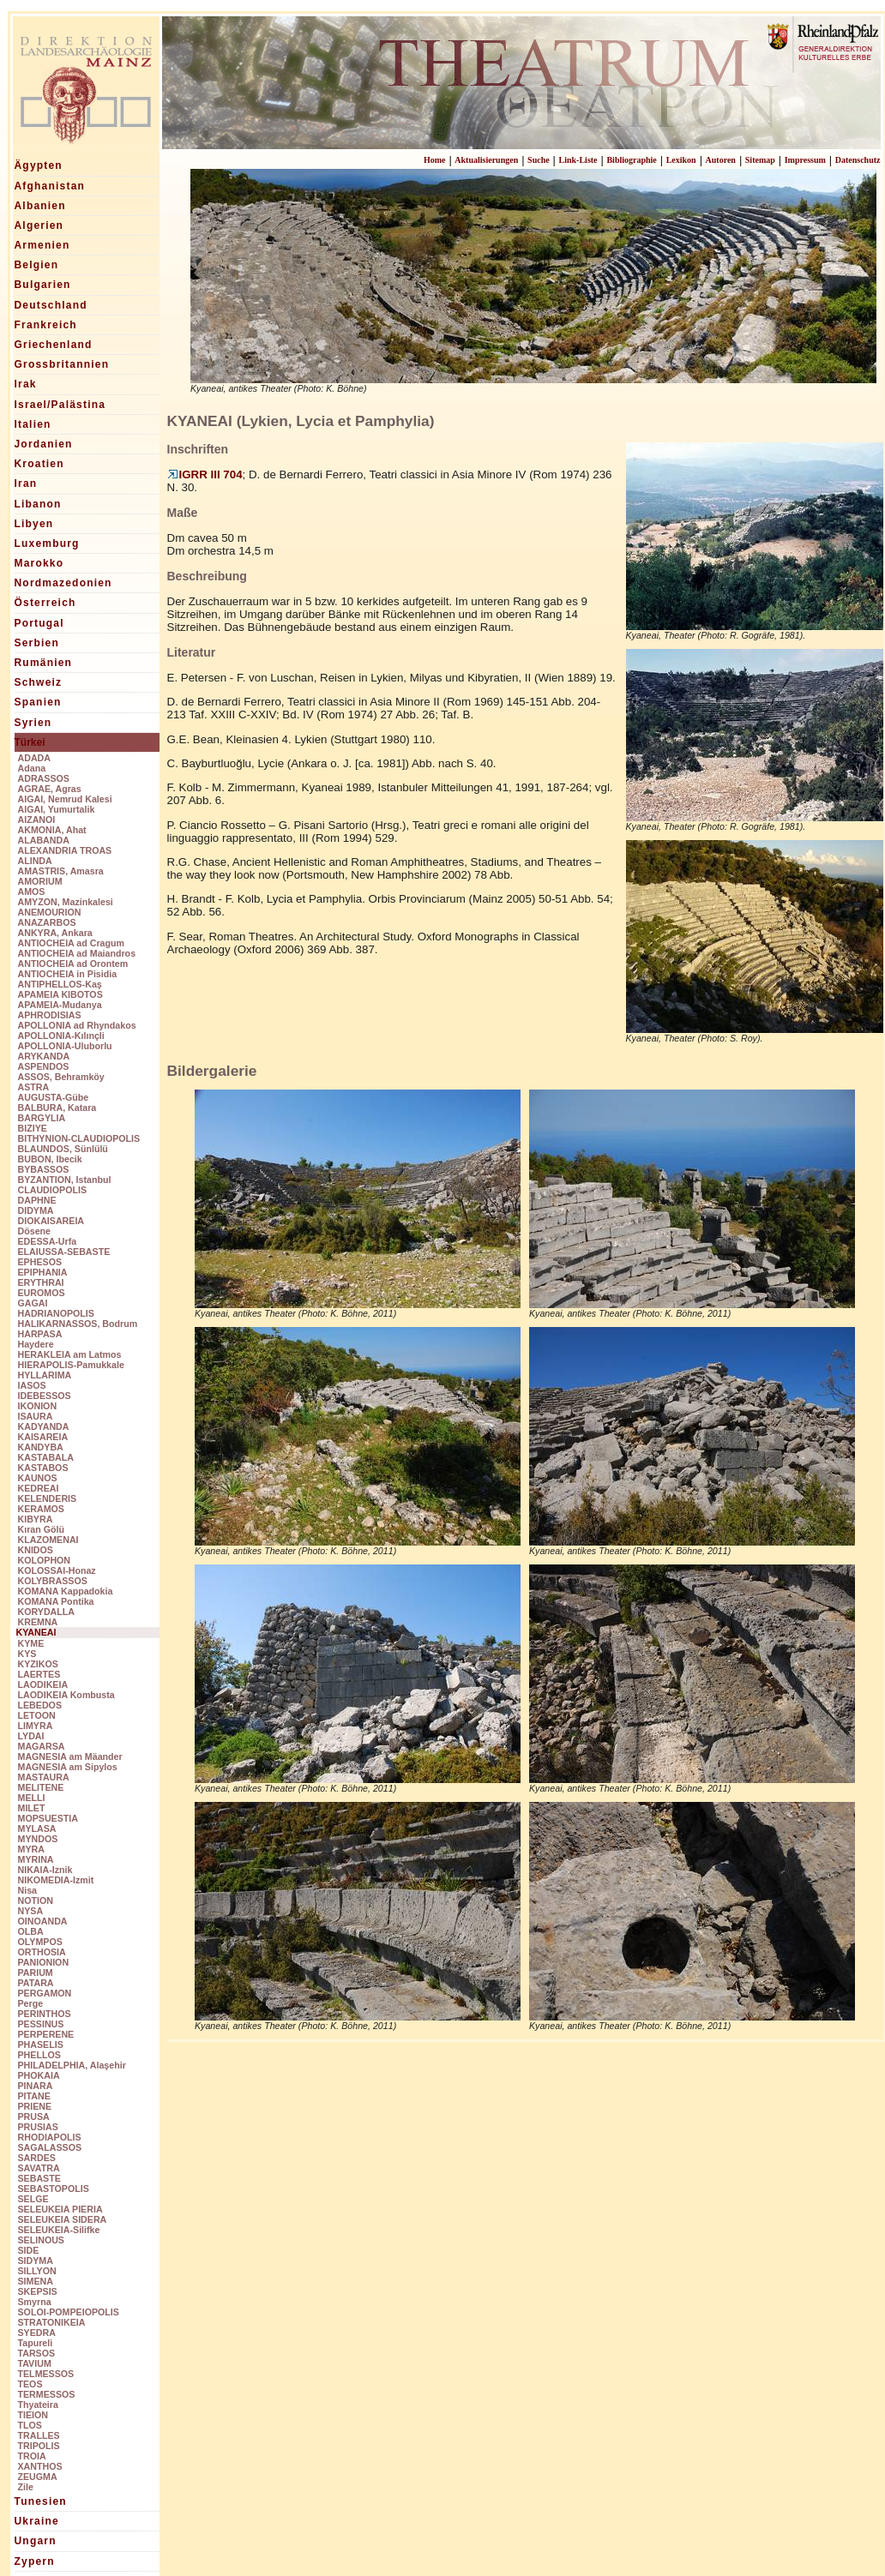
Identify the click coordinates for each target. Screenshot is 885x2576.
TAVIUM (34, 2363)
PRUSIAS (38, 2127)
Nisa (28, 1890)
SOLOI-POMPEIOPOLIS (68, 2312)
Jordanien (44, 444)
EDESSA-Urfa (47, 1241)
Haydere (36, 1344)
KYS (27, 1653)
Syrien (33, 723)
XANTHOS (40, 2466)
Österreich (45, 603)
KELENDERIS (47, 1498)
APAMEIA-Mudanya (60, 1005)
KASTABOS (43, 1467)
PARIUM (35, 1972)
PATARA (36, 1983)
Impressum (805, 160)
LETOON (37, 1715)
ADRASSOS (43, 778)
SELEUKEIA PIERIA (60, 2209)
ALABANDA (43, 840)
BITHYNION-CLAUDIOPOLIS (79, 1138)
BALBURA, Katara (57, 1107)
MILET (31, 1808)
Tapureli (35, 2343)
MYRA (31, 1849)
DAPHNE (37, 1200)
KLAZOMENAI (48, 1539)
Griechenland (54, 345)
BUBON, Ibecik (50, 1159)
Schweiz (39, 682)
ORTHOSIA (42, 1952)
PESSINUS (41, 2024)
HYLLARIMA (45, 1375)
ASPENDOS (43, 1066)
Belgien (37, 265)
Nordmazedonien (63, 583)
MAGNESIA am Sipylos (67, 1767)
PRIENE (35, 2106)
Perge (31, 2003)
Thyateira (38, 2404)
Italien (33, 424)
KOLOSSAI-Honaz (57, 1570)
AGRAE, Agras (49, 789)
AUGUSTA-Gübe (53, 1097)
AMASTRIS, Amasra (61, 871)
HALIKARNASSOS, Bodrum (78, 1323)
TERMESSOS (46, 2394)
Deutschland (51, 305)
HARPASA (40, 1334)
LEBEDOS (40, 1705)
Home (435, 160)
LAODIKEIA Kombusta (66, 1695)
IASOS (32, 1385)
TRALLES (39, 2435)
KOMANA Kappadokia (65, 1591)
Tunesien (41, 2501)
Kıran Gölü (41, 1529)
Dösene (34, 1231)
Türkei (30, 742)
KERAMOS (41, 1509)
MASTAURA (43, 1777)
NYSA (31, 1911)
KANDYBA (40, 1447)
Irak (26, 384)
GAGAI (33, 1303)
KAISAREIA (43, 1437)
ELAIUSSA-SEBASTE (64, 1251)
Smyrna (34, 2302)
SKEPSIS (37, 2291)
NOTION (35, 1900)
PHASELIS (40, 2044)
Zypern (35, 2561)
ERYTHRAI (41, 1282)
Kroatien (39, 464)
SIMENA (35, 2281)
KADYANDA (43, 1426)
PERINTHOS (44, 2014)
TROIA (32, 2456)
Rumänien (44, 663)
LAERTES (39, 1674)
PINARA (35, 2086)
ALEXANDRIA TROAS (65, 850)
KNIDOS (35, 1550)
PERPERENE (46, 2034)
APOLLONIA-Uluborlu (65, 1046)
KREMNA (38, 1622)
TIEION (33, 2415)
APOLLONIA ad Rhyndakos (77, 1025)
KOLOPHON (44, 1560)
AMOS (31, 891)
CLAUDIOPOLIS (52, 1190)
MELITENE (41, 1787)
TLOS (30, 2425)
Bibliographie (631, 160)
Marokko (39, 563)
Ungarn (36, 2541)
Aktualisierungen (486, 160)
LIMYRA (35, 1725)
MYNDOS (38, 1839)
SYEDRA (37, 2332)
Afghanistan (50, 186)
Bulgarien (43, 285)
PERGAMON (45, 1993)
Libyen (34, 524)
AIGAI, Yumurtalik (56, 809)
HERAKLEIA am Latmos (70, 1354)
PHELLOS (39, 2055)
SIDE (28, 2250)
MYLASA (37, 1828)
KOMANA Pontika (56, 1601)
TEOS (30, 2384)
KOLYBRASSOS (52, 1581)
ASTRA (34, 1087)
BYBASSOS (43, 1169)
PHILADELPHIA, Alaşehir (72, 2065)
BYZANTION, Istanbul (64, 1179)
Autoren (721, 160)
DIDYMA (36, 1210)
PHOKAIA (39, 2075)
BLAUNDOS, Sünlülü (63, 1149)
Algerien (39, 225)
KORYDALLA (46, 1611)
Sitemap (760, 160)
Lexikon (681, 160)
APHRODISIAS (49, 1015)
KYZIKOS (38, 1664)
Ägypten (39, 165)
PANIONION (43, 1962)
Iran (26, 483)
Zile (25, 2487)
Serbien (37, 643)
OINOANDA (43, 1921)
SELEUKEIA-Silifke (59, 2230)
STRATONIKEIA (52, 2322)
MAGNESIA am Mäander (70, 1756)
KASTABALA (46, 1457)
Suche (538, 160)
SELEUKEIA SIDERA (62, 2219)
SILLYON (37, 2271)
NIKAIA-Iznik (45, 1869)
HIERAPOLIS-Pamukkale (71, 1365)
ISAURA (35, 1416)
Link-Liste (578, 160)
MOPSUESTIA (48, 1818)
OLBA (31, 1931)
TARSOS (37, 2353)
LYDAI (31, 1736)
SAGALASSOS (50, 2147)
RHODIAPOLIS (49, 2137)
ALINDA (35, 861)
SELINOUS (41, 2240)
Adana (32, 768)
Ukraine (37, 2521)
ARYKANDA (44, 1056)
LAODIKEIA (43, 1684)
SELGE (33, 2199)
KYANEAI (36, 1632)
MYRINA (36, 1859)
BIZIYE (32, 1128)
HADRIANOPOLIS (56, 1313)
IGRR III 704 (205, 474)
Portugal (39, 623)
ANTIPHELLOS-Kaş (60, 984)
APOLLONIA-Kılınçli (61, 1035)
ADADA (34, 758)
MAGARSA (41, 1746)
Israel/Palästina (60, 405)
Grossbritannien (62, 364)
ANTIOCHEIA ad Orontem (73, 963)
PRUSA (34, 2116)
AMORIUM (40, 881)
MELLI (31, 1797)
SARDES (37, 2158)
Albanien (40, 206)
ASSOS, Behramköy (61, 1077)
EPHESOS (40, 1262)
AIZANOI (37, 819)
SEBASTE (39, 2178)
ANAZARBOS (47, 922)
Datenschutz (858, 160)
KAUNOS (37, 1478)
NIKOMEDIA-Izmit (56, 1880)
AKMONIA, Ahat (52, 830)
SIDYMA (35, 2260)
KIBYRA (35, 1519)
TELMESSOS (46, 2374)
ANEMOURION (49, 912)
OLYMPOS (40, 1942)
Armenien (42, 245)
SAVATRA (39, 2168)
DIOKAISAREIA (51, 1221)
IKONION (37, 1406)
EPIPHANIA (43, 1272)
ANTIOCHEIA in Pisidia (67, 974)
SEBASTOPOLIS (53, 2188)
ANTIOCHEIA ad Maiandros (77, 953)
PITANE (34, 2096)
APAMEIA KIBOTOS (60, 994)
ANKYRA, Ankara (55, 933)
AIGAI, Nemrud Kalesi (65, 799)
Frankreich (46, 325)
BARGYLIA (42, 1118)
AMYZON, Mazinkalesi (65, 902)
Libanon (38, 504)
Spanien (38, 702)
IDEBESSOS (44, 1395)
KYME (31, 1643)
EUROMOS (41, 1293)
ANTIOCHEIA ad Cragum (71, 943)
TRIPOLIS (39, 2446)
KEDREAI (38, 1488)
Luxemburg (47, 543)
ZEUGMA (37, 2476)
